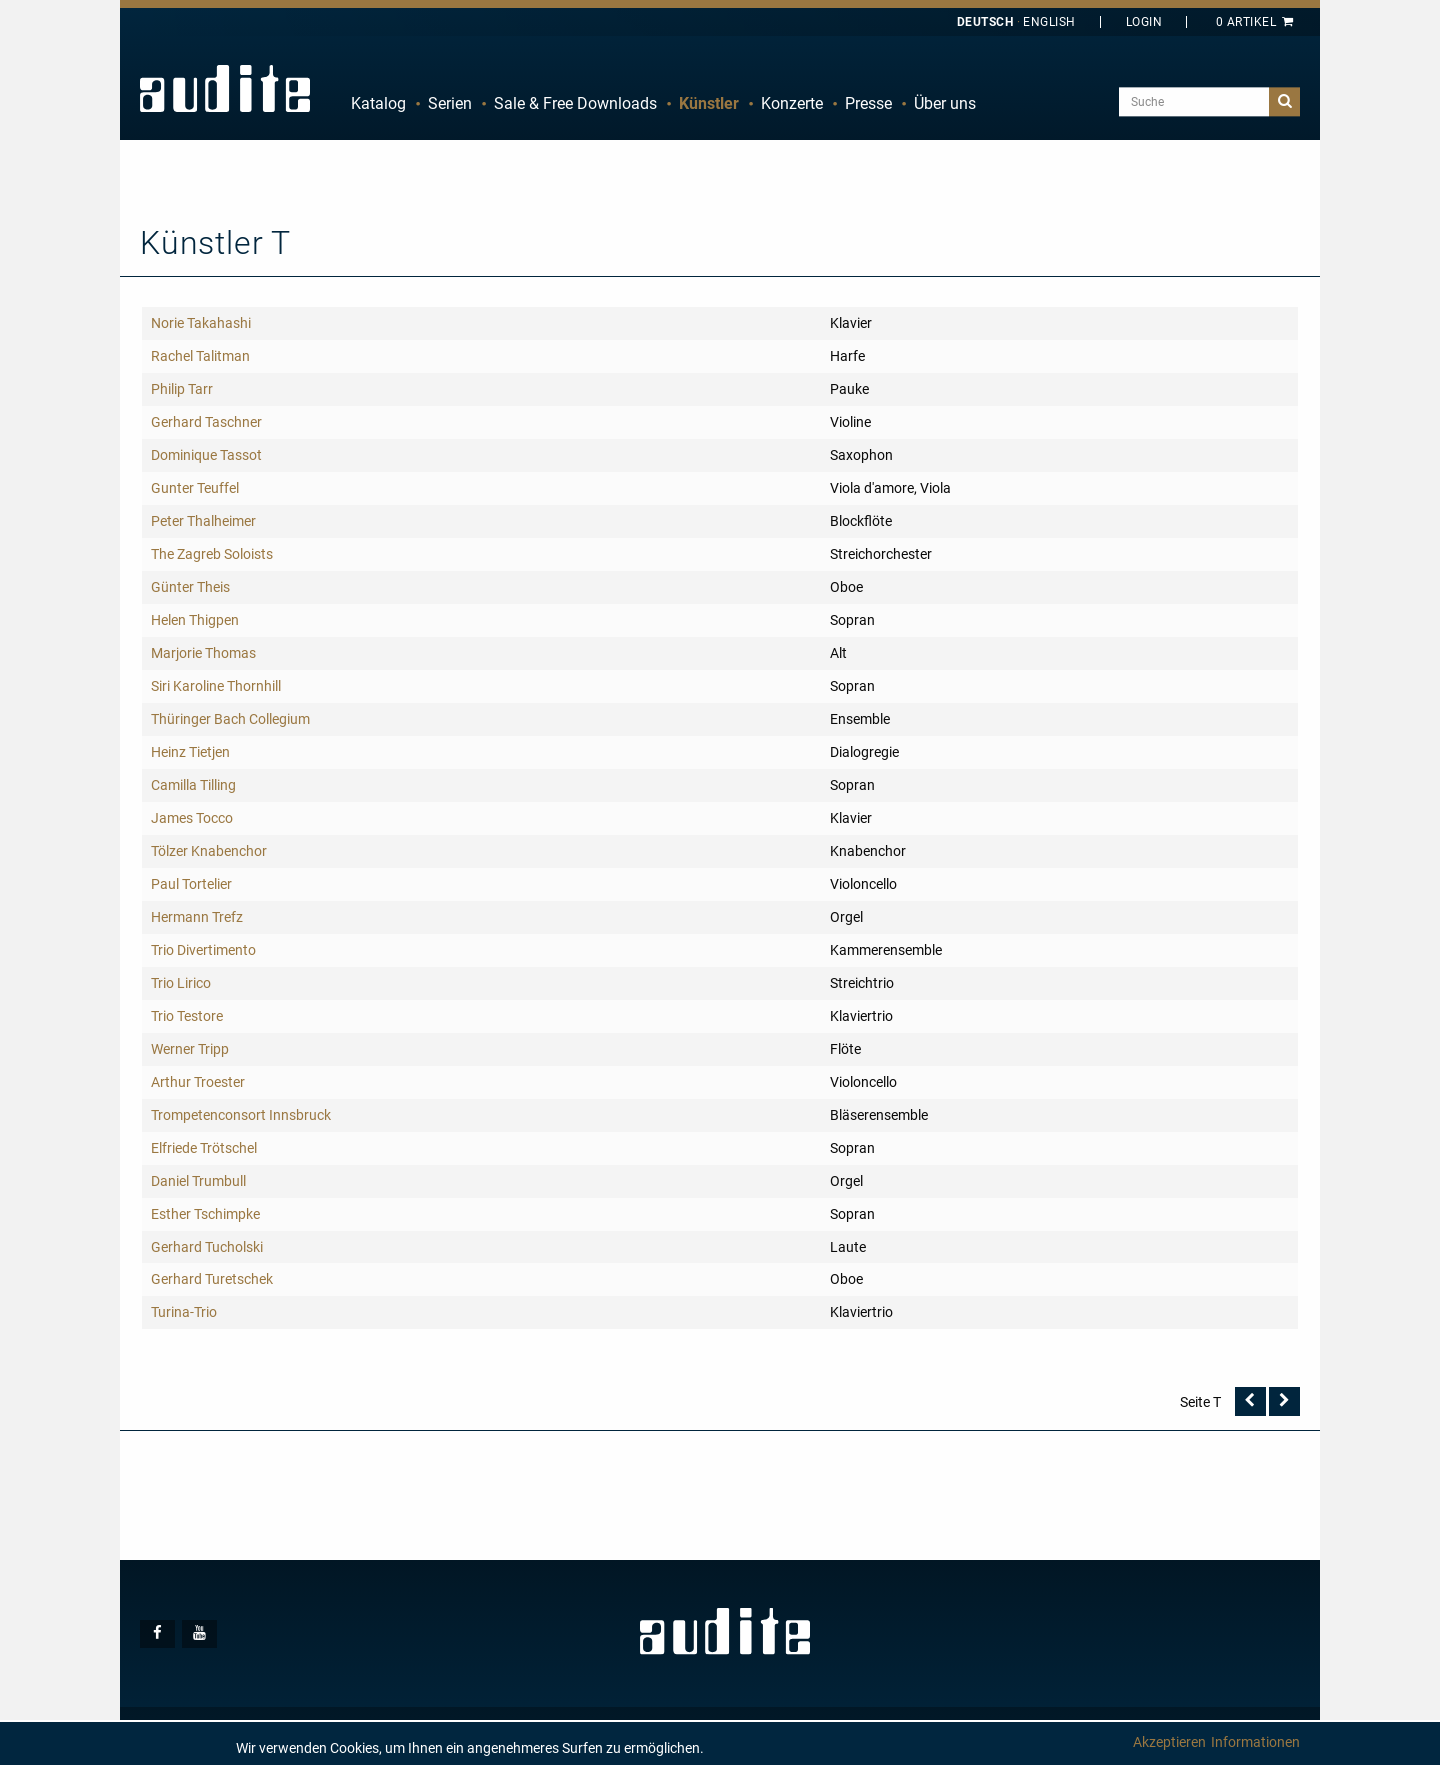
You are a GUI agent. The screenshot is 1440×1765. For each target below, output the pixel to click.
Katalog (378, 103)
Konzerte (792, 103)
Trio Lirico (181, 983)
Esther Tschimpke (205, 1214)
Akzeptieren (1169, 1742)
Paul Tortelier (191, 884)
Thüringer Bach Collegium (230, 719)
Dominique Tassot (206, 455)
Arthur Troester (198, 1082)
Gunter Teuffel (195, 488)
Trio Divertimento (203, 950)
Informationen (1255, 1742)
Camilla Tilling (193, 785)
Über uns (945, 103)
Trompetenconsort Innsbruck (241, 1115)
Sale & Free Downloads (575, 103)
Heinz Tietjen (190, 752)
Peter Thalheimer (203, 521)
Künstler (709, 103)
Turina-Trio (184, 1312)
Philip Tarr (182, 389)
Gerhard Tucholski (207, 1247)
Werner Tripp (190, 1049)
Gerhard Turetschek (212, 1279)
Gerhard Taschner (206, 422)
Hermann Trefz (197, 917)
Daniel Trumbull (198, 1181)
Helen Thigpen (195, 620)
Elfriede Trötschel (204, 1148)
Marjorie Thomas (203, 653)
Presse (868, 103)
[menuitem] (378, 104)
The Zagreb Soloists (212, 554)
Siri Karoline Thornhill (216, 686)
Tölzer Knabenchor (209, 851)
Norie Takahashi (201, 323)
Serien (450, 103)
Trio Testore (187, 1016)
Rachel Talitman (200, 356)
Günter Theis (190, 587)
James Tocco (192, 818)
